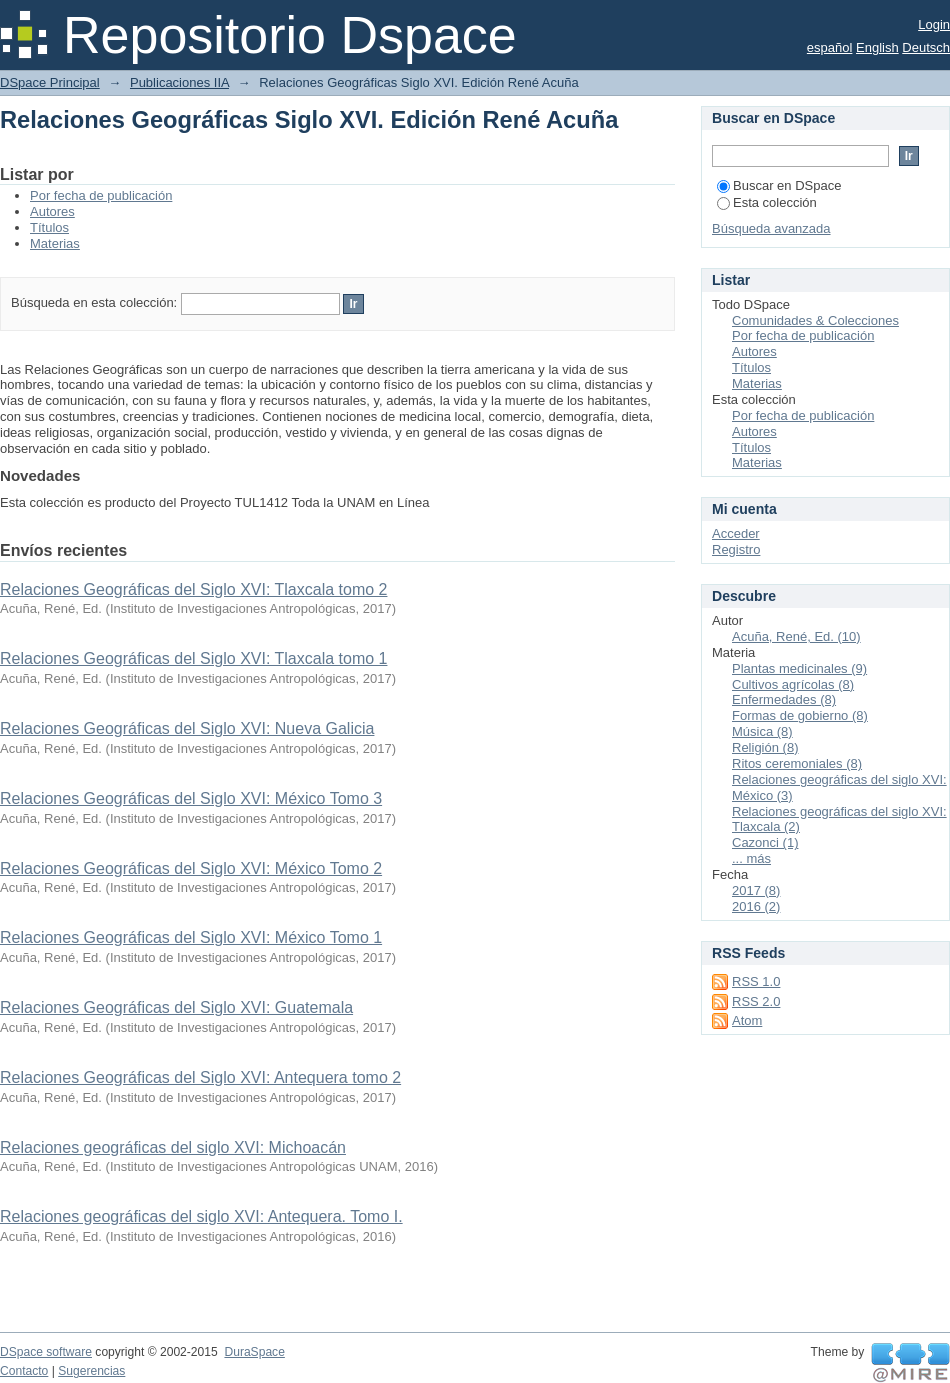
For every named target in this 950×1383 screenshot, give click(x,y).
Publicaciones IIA (179, 82)
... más (751, 858)
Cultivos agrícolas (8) (793, 684)
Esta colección (767, 202)
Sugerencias (91, 1371)
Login (934, 24)
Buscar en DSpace (779, 185)
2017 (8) (756, 890)
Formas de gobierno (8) (800, 715)
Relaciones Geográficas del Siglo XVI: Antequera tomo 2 (200, 1077)
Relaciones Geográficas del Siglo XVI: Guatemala (176, 1007)
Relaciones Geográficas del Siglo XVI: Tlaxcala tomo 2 (193, 589)
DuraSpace (254, 1352)
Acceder (736, 533)
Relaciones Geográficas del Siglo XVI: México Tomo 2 (191, 868)
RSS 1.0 (756, 981)
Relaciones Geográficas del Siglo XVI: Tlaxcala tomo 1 (193, 658)
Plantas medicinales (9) (799, 668)
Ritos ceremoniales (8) (797, 763)
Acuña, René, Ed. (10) (796, 636)
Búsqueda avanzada (771, 228)
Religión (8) (765, 747)
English (877, 47)
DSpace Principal (50, 82)
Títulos (49, 227)
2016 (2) (756, 906)
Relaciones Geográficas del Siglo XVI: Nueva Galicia (187, 728)
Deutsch (926, 47)
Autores (52, 211)
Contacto (24, 1371)
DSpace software (46, 1352)
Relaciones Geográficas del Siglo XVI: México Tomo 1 (191, 937)
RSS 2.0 (756, 1001)
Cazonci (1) (765, 842)
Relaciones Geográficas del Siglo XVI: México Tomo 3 (191, 798)
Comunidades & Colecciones (815, 320)
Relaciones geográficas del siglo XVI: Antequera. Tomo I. (201, 1216)
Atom (747, 1020)
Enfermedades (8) (784, 699)
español (830, 47)
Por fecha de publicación (101, 195)
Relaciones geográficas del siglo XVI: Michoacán (173, 1147)
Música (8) (762, 731)
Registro (736, 549)
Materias (55, 243)
